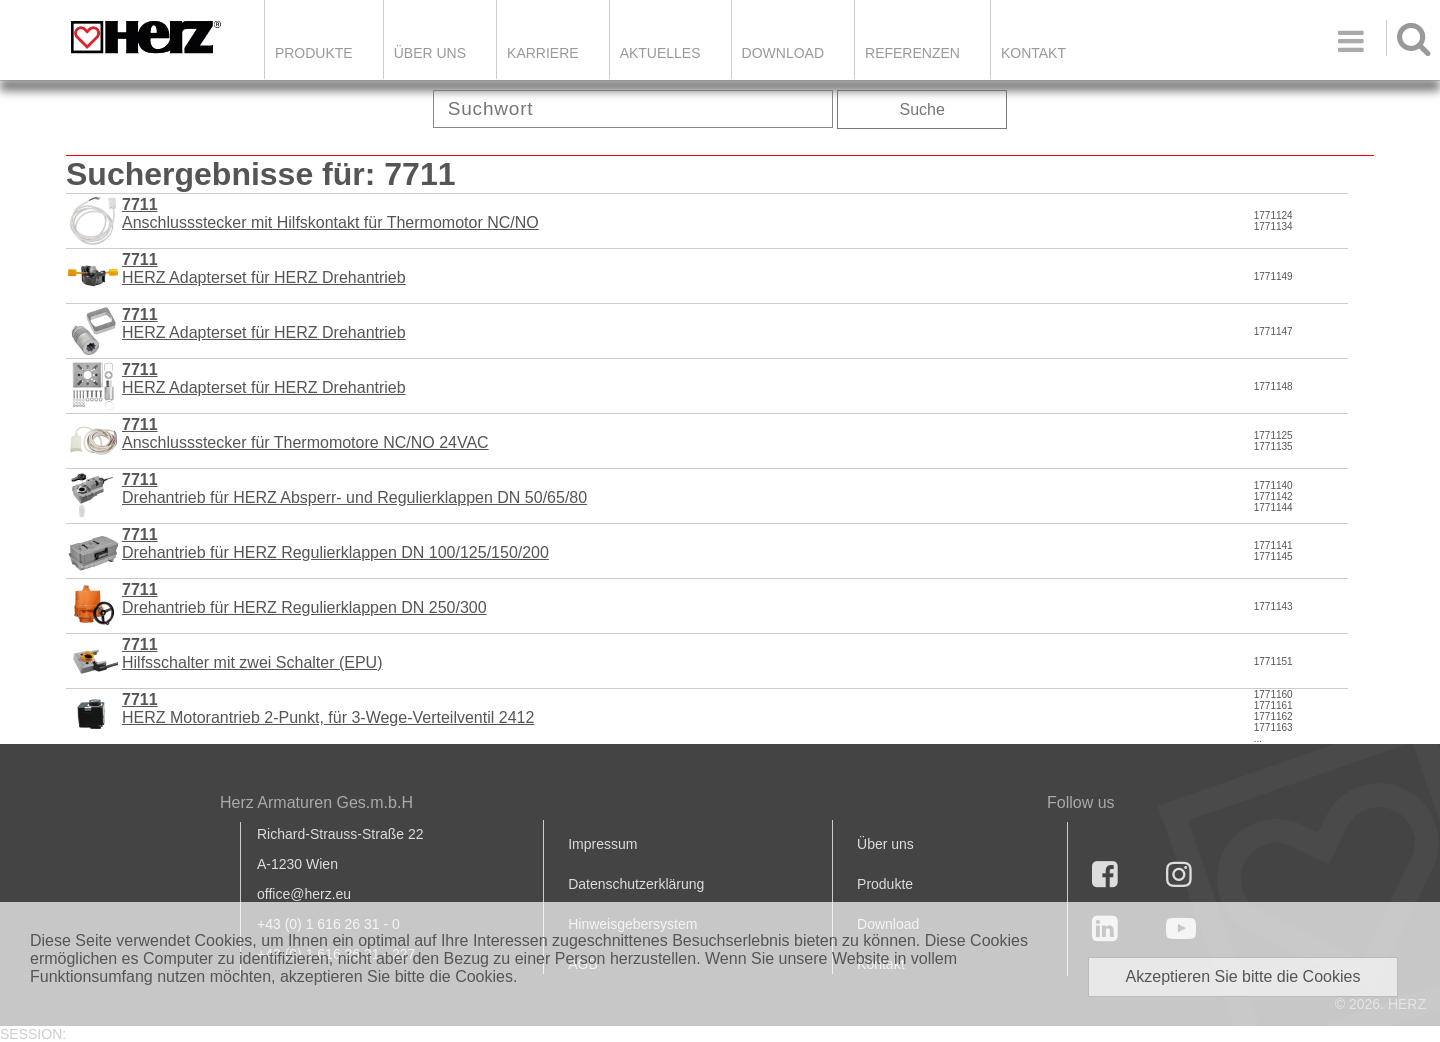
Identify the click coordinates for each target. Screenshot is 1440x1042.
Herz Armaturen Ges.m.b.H (316, 802)
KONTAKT (1033, 53)
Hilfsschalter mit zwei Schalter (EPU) (252, 653)
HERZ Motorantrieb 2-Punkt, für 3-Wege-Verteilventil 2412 (328, 708)
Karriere (543, 53)
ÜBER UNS (430, 53)
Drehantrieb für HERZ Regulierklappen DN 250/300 (304, 598)
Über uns (885, 844)
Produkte (314, 53)
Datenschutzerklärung (636, 884)
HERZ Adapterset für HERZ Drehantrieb (264, 268)
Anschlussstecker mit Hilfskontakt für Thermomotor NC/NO (330, 213)
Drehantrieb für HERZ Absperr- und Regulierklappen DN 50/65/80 (354, 488)
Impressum (602, 844)
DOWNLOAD (783, 53)
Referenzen (912, 53)
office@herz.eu (304, 894)
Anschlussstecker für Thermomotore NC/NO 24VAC (305, 433)
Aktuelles (660, 53)
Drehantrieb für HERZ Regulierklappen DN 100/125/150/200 (335, 543)
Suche (922, 109)
